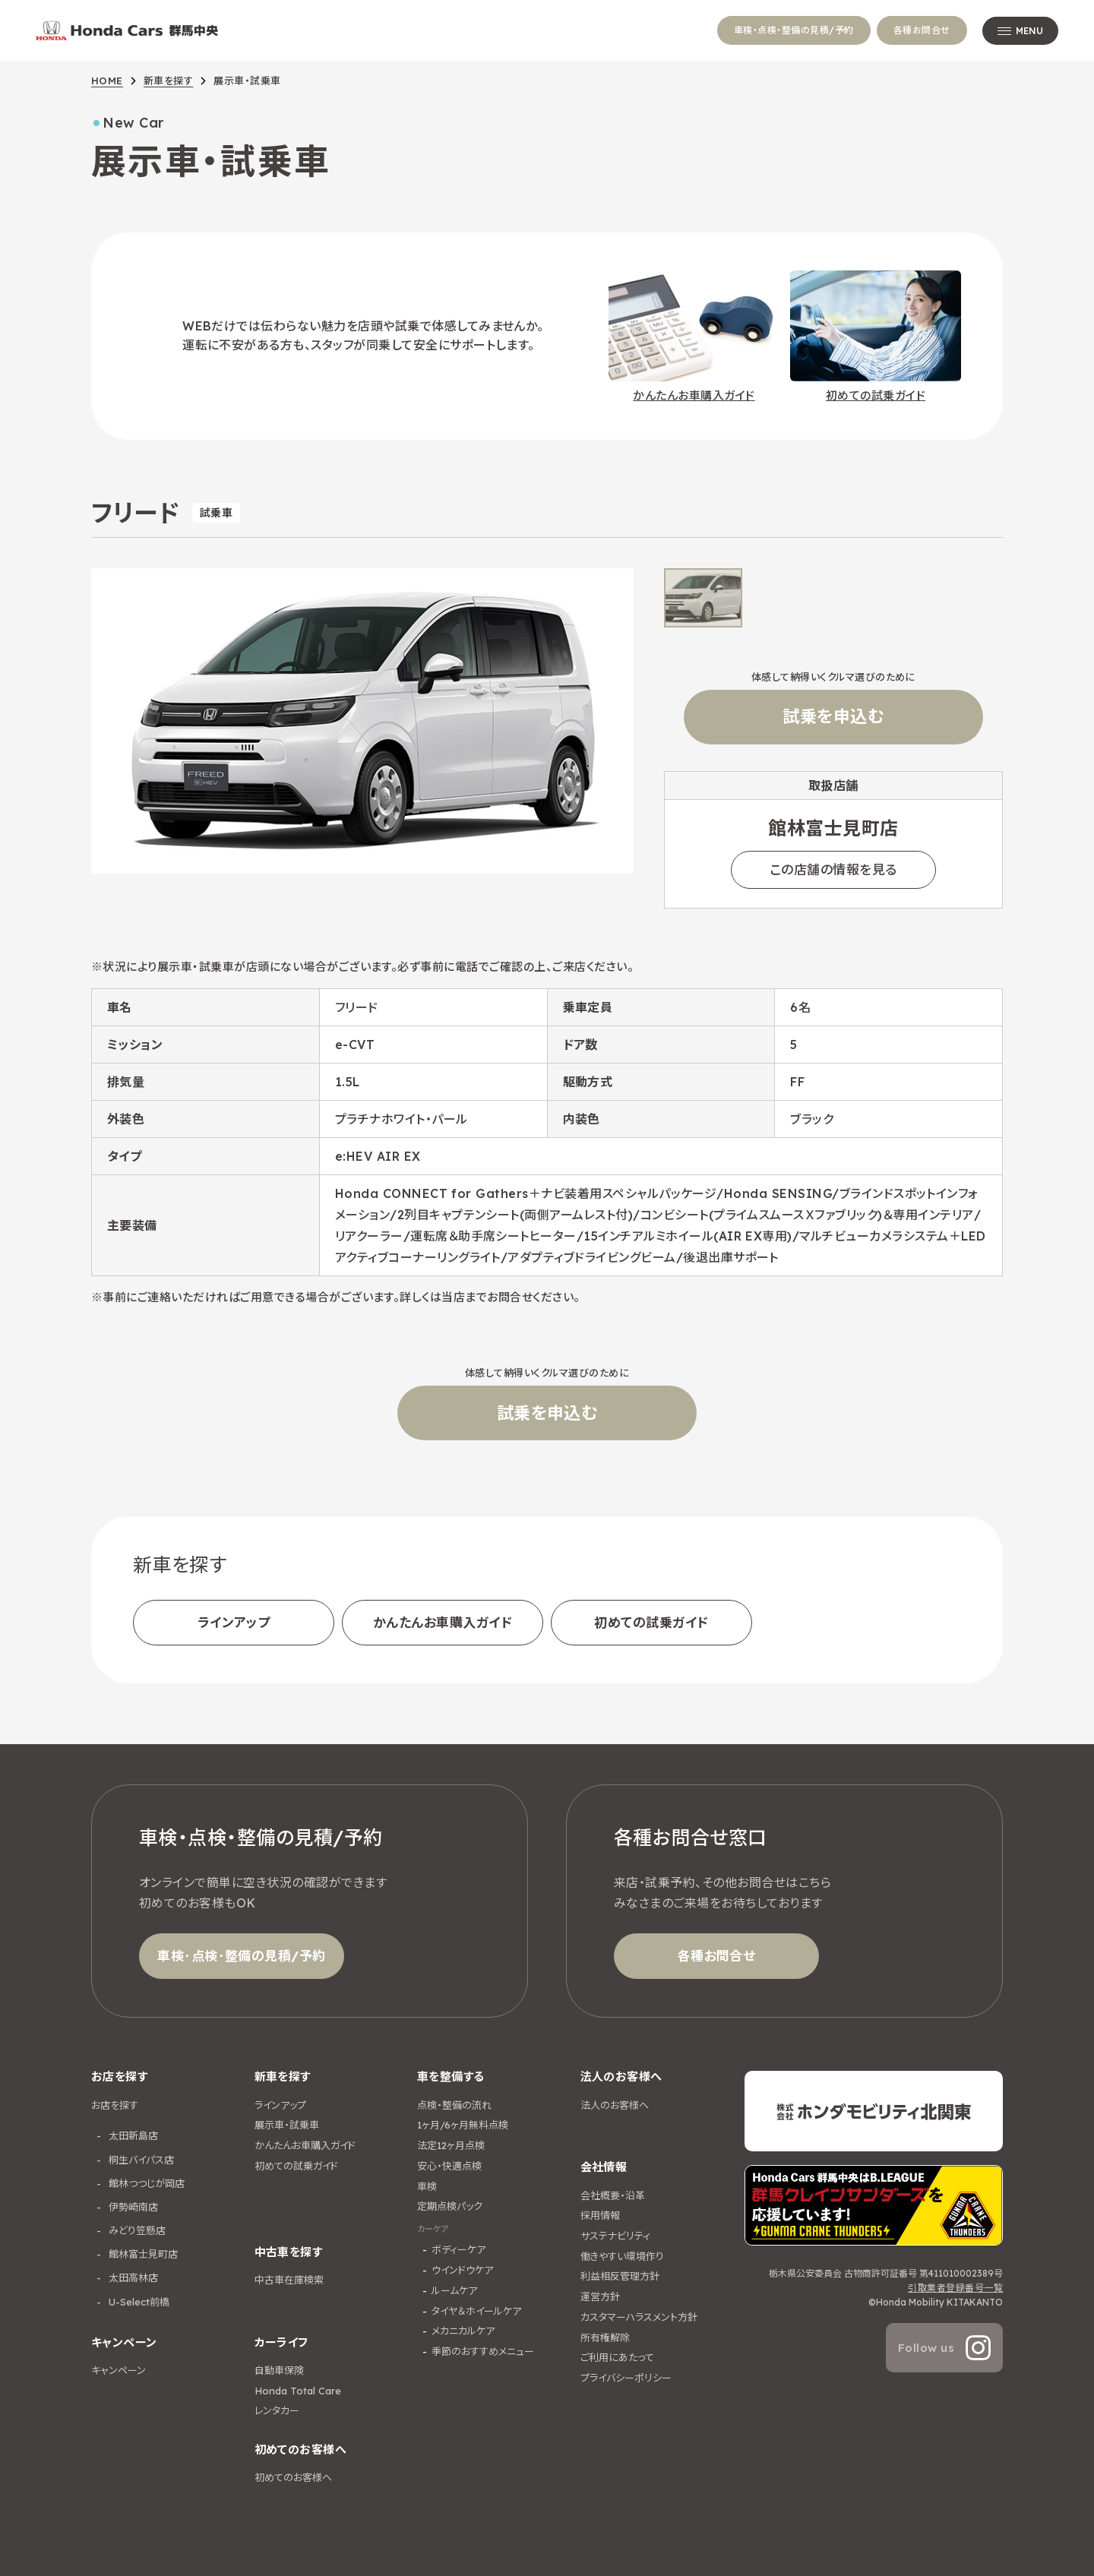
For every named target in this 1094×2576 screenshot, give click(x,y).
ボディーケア (458, 2249)
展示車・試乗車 (287, 2125)
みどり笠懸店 (136, 2230)
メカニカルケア (463, 2331)
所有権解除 (605, 2337)
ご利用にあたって (617, 2357)
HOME (107, 80)
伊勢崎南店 (132, 2207)
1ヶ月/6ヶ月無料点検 (462, 2125)
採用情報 (600, 2215)
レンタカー (277, 2410)
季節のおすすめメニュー (483, 2351)
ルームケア (454, 2290)
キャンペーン (118, 2370)
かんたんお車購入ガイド (442, 1622)
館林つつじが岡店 (145, 2183)
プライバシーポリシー (626, 2378)
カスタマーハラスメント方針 (638, 2317)
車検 (427, 2186)
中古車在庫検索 (289, 2280)
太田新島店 (132, 2135)
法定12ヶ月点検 (451, 2145)
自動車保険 (279, 2370)
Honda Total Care (298, 2391)
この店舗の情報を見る (833, 869)
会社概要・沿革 (612, 2195)
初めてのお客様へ (293, 2477)
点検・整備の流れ (454, 2105)
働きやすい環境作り (622, 2256)
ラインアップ (234, 1622)
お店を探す (114, 2105)
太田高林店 (132, 2277)
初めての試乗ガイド (651, 1622)
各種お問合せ (921, 30)
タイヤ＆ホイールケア (476, 2311)
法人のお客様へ (614, 2105)
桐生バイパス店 (140, 2160)
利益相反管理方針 (619, 2276)
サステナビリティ (615, 2236)
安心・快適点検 (449, 2166)
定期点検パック (449, 2206)
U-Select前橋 (137, 2302)
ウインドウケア (462, 2270)
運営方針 (600, 2296)
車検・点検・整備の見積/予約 (794, 30)
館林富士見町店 (142, 2254)
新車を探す (168, 80)
